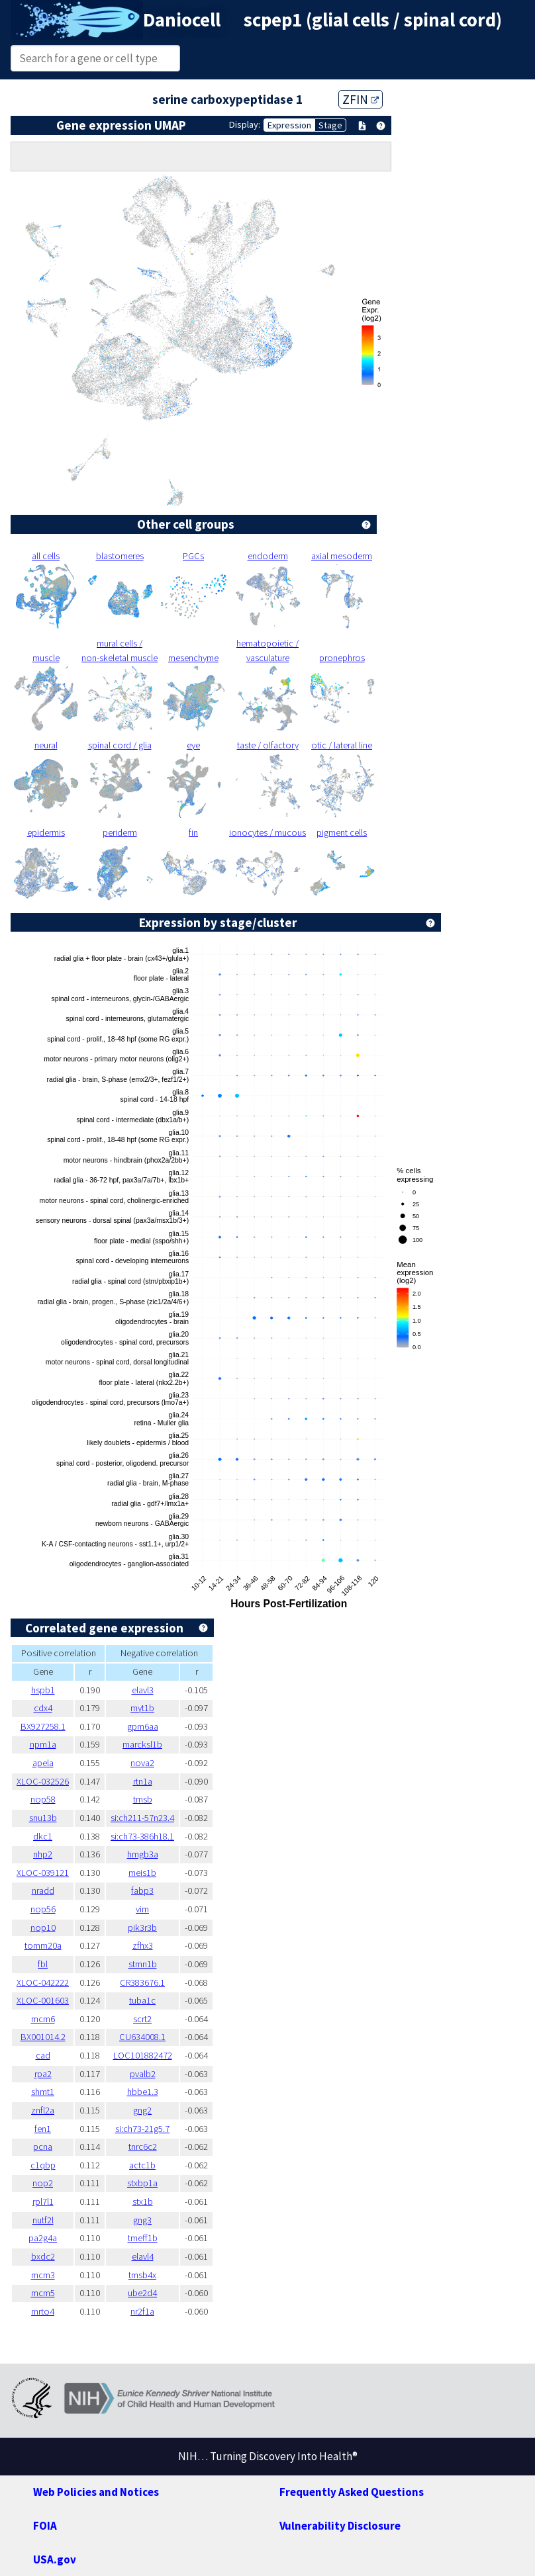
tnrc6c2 (142, 2147)
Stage (330, 125)
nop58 (43, 1799)
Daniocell (181, 20)
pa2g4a (42, 2238)
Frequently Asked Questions (351, 2492)
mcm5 (43, 2293)
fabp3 (142, 1890)
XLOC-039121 (43, 1873)
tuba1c (142, 2000)
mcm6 (43, 2019)
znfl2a (42, 2110)
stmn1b (142, 1964)
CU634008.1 (142, 2037)
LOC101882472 (142, 2055)
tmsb (142, 1799)
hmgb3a (142, 1854)
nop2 (42, 2183)
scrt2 (142, 2019)
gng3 (142, 2220)
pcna (42, 2147)
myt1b (142, 1708)
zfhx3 (142, 1945)
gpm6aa (142, 1726)
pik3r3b (142, 1927)
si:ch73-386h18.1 (142, 1836)
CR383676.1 (142, 1982)
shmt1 (42, 2092)
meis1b (142, 1873)
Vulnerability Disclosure (340, 2525)
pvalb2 (143, 2074)
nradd (43, 1890)
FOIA (45, 2525)
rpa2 (43, 2074)
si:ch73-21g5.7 (142, 2129)
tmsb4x (142, 2275)
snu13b (43, 1818)
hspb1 (43, 1690)
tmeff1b (143, 2238)
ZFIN (360, 99)
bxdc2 (43, 2256)
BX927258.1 (43, 1726)
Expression (289, 125)
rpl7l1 (43, 2201)
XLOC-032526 (43, 1781)
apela (43, 1763)
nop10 (43, 1927)
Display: (244, 124)
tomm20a (43, 1945)
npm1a (43, 1744)
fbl (43, 1964)
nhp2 (42, 1854)
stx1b (142, 2201)
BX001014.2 (43, 2037)
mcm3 (43, 2275)
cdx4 (43, 1708)
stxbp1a (142, 2183)
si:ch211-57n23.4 (142, 1818)
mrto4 (42, 2311)
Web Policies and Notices (96, 2492)
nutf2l (43, 2220)
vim (142, 1909)
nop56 (43, 1909)
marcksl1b (142, 1744)
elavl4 (143, 2256)
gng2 (142, 2110)
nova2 (142, 1763)
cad (43, 2055)
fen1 (42, 2129)
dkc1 (42, 1836)
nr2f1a (142, 2311)
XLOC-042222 (43, 1982)
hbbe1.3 (142, 2092)
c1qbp (43, 2165)
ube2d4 (142, 2293)
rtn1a (142, 1781)
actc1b (142, 2165)
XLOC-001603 (43, 2000)
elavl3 (143, 1690)
